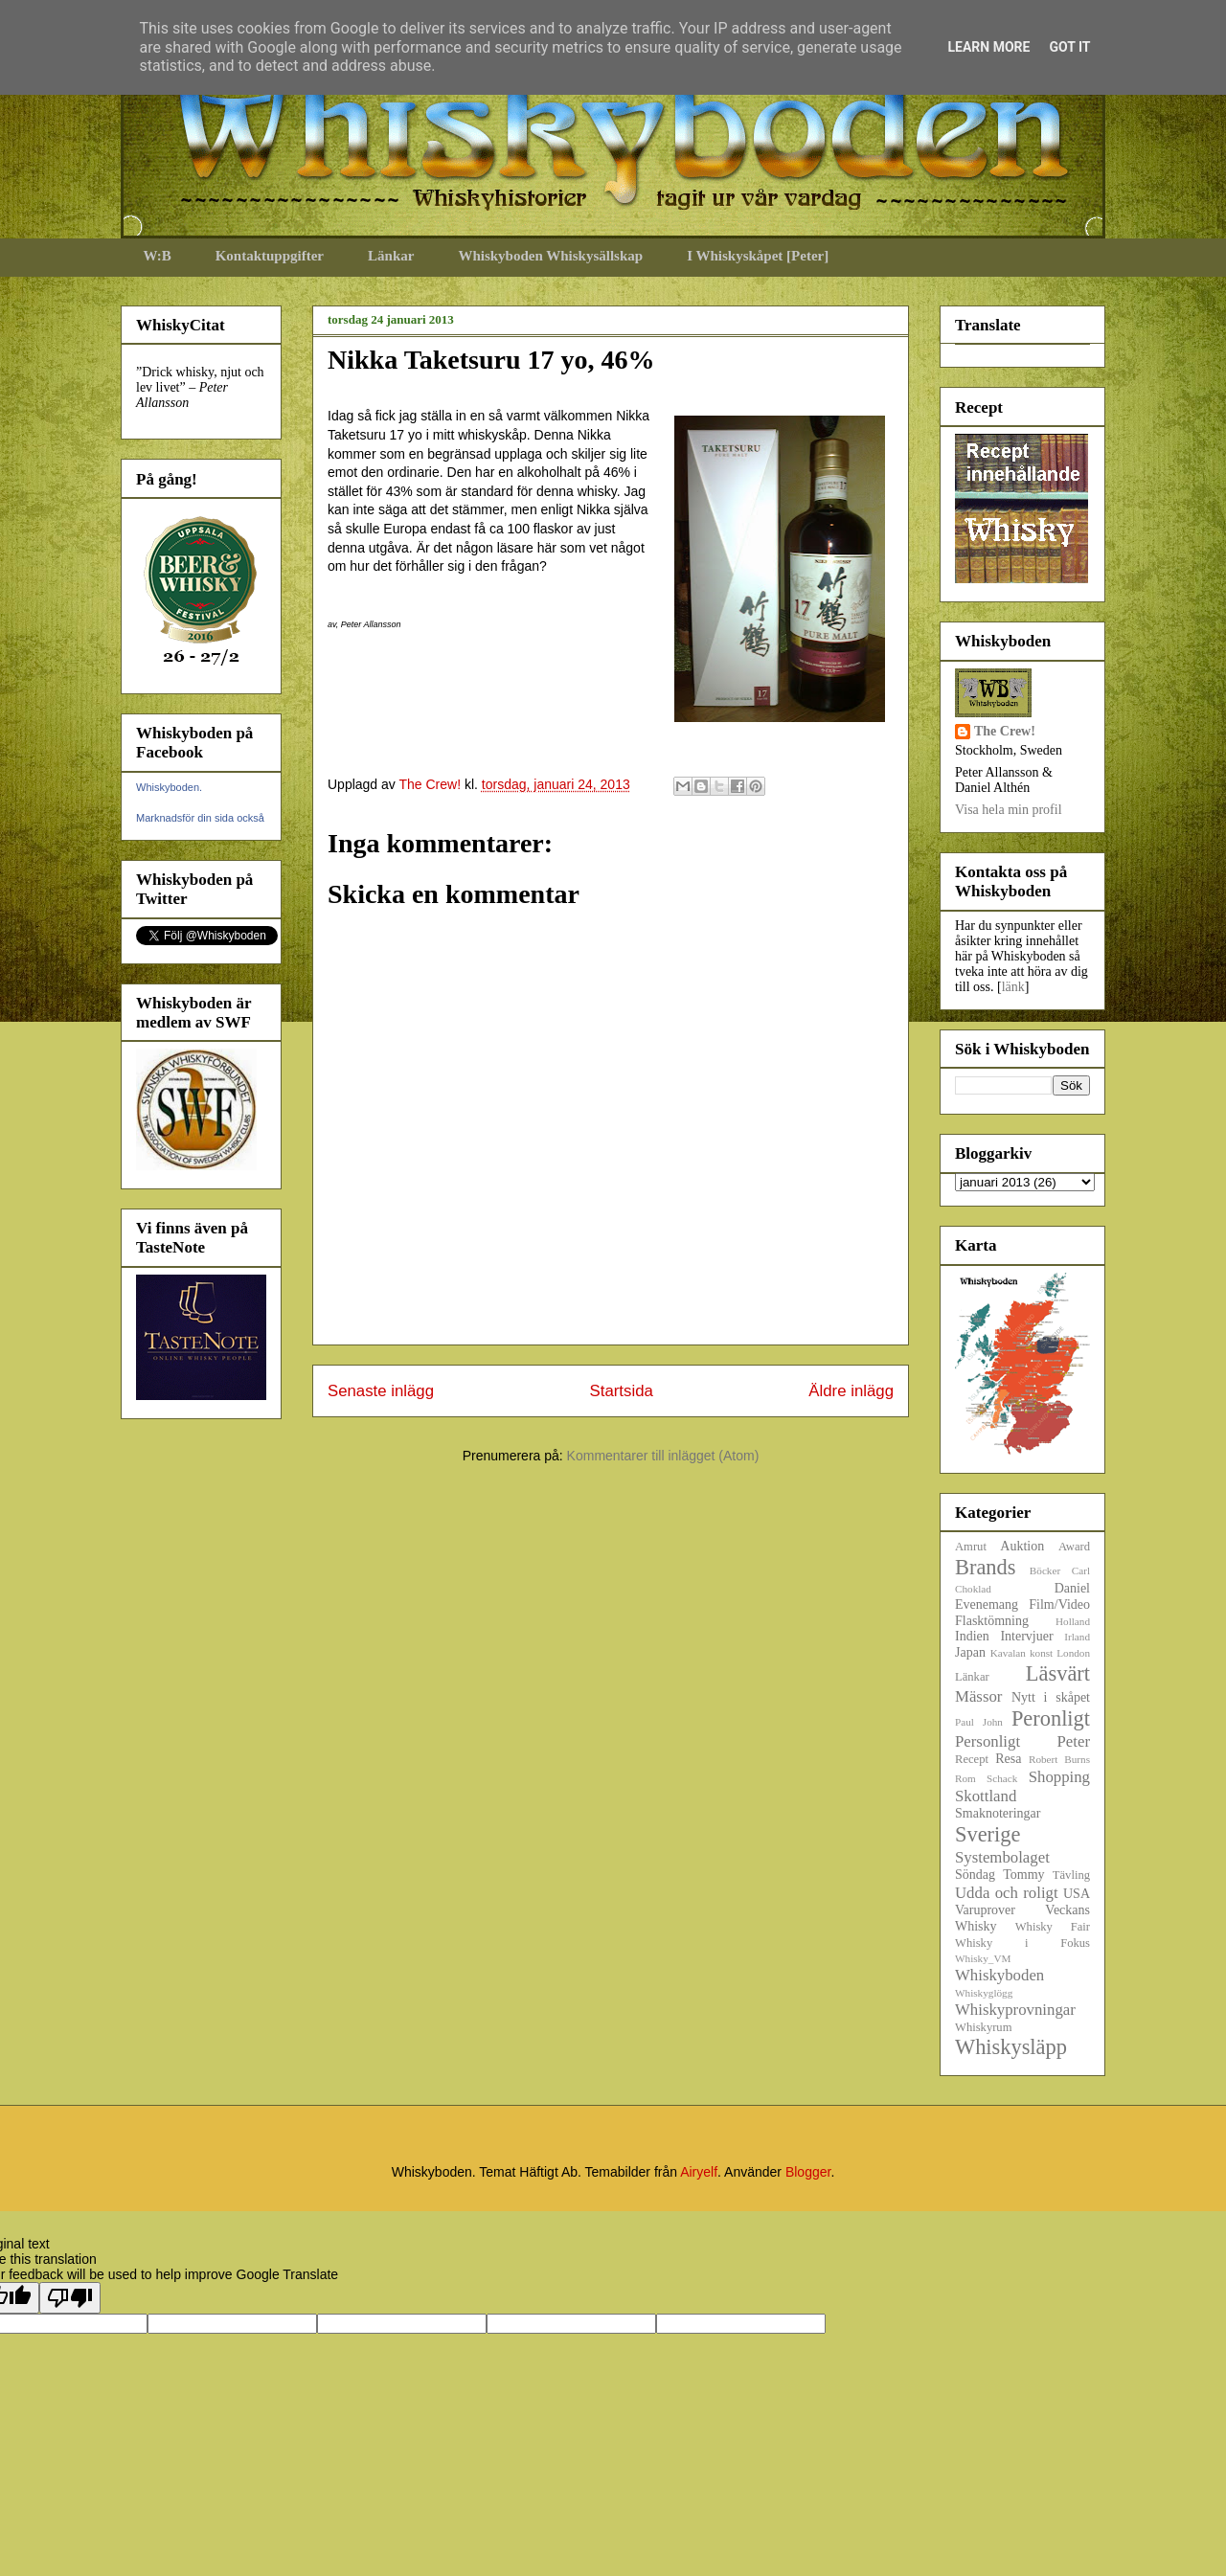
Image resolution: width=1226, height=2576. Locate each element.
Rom (965, 1778)
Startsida (621, 1391)
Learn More (988, 47)
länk (1013, 987)
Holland (1073, 1621)
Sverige (987, 1834)
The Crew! (1004, 731)
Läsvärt (1058, 1673)
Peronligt (1050, 1718)
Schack (1002, 1778)
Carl (1081, 1570)
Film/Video (1059, 1604)
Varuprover (985, 1910)
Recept (971, 1759)
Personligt (987, 1741)
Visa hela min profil (1008, 809)
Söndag (975, 1874)
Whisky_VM (982, 1958)
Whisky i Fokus (1022, 1943)
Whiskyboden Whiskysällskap (550, 255)
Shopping (1059, 1777)
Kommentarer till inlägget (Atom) (663, 1455)
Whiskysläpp (1011, 2047)
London (1073, 1653)
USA (1076, 1894)
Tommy (1023, 1874)
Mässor (978, 1696)
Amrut (971, 1546)
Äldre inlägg (851, 1391)
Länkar (391, 255)
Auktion (1022, 1546)
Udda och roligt (1006, 1893)
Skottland (985, 1796)
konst (1041, 1653)
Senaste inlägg (381, 1391)
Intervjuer (1026, 1636)
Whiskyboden (999, 1975)
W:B (157, 255)
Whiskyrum (983, 2027)
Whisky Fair (1052, 1926)
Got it (1069, 47)
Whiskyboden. (169, 787)
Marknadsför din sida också (200, 818)
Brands (985, 1567)
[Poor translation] (70, 2298)
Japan (970, 1652)
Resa (1008, 1758)
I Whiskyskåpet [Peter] (758, 255)
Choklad (973, 1588)
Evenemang (986, 1604)
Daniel (1072, 1588)
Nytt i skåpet (1050, 1697)
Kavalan (1008, 1653)
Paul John (979, 1722)
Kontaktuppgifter (270, 255)
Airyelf (698, 2172)
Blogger (807, 2172)
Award (1074, 1546)
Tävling (1071, 1875)
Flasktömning (992, 1621)
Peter (1073, 1741)
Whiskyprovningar (1015, 2009)
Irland (1077, 1636)
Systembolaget (1002, 1857)
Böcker (1045, 1570)
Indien (972, 1636)
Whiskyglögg (983, 1993)
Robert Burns (1059, 1759)
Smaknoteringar (997, 1813)
